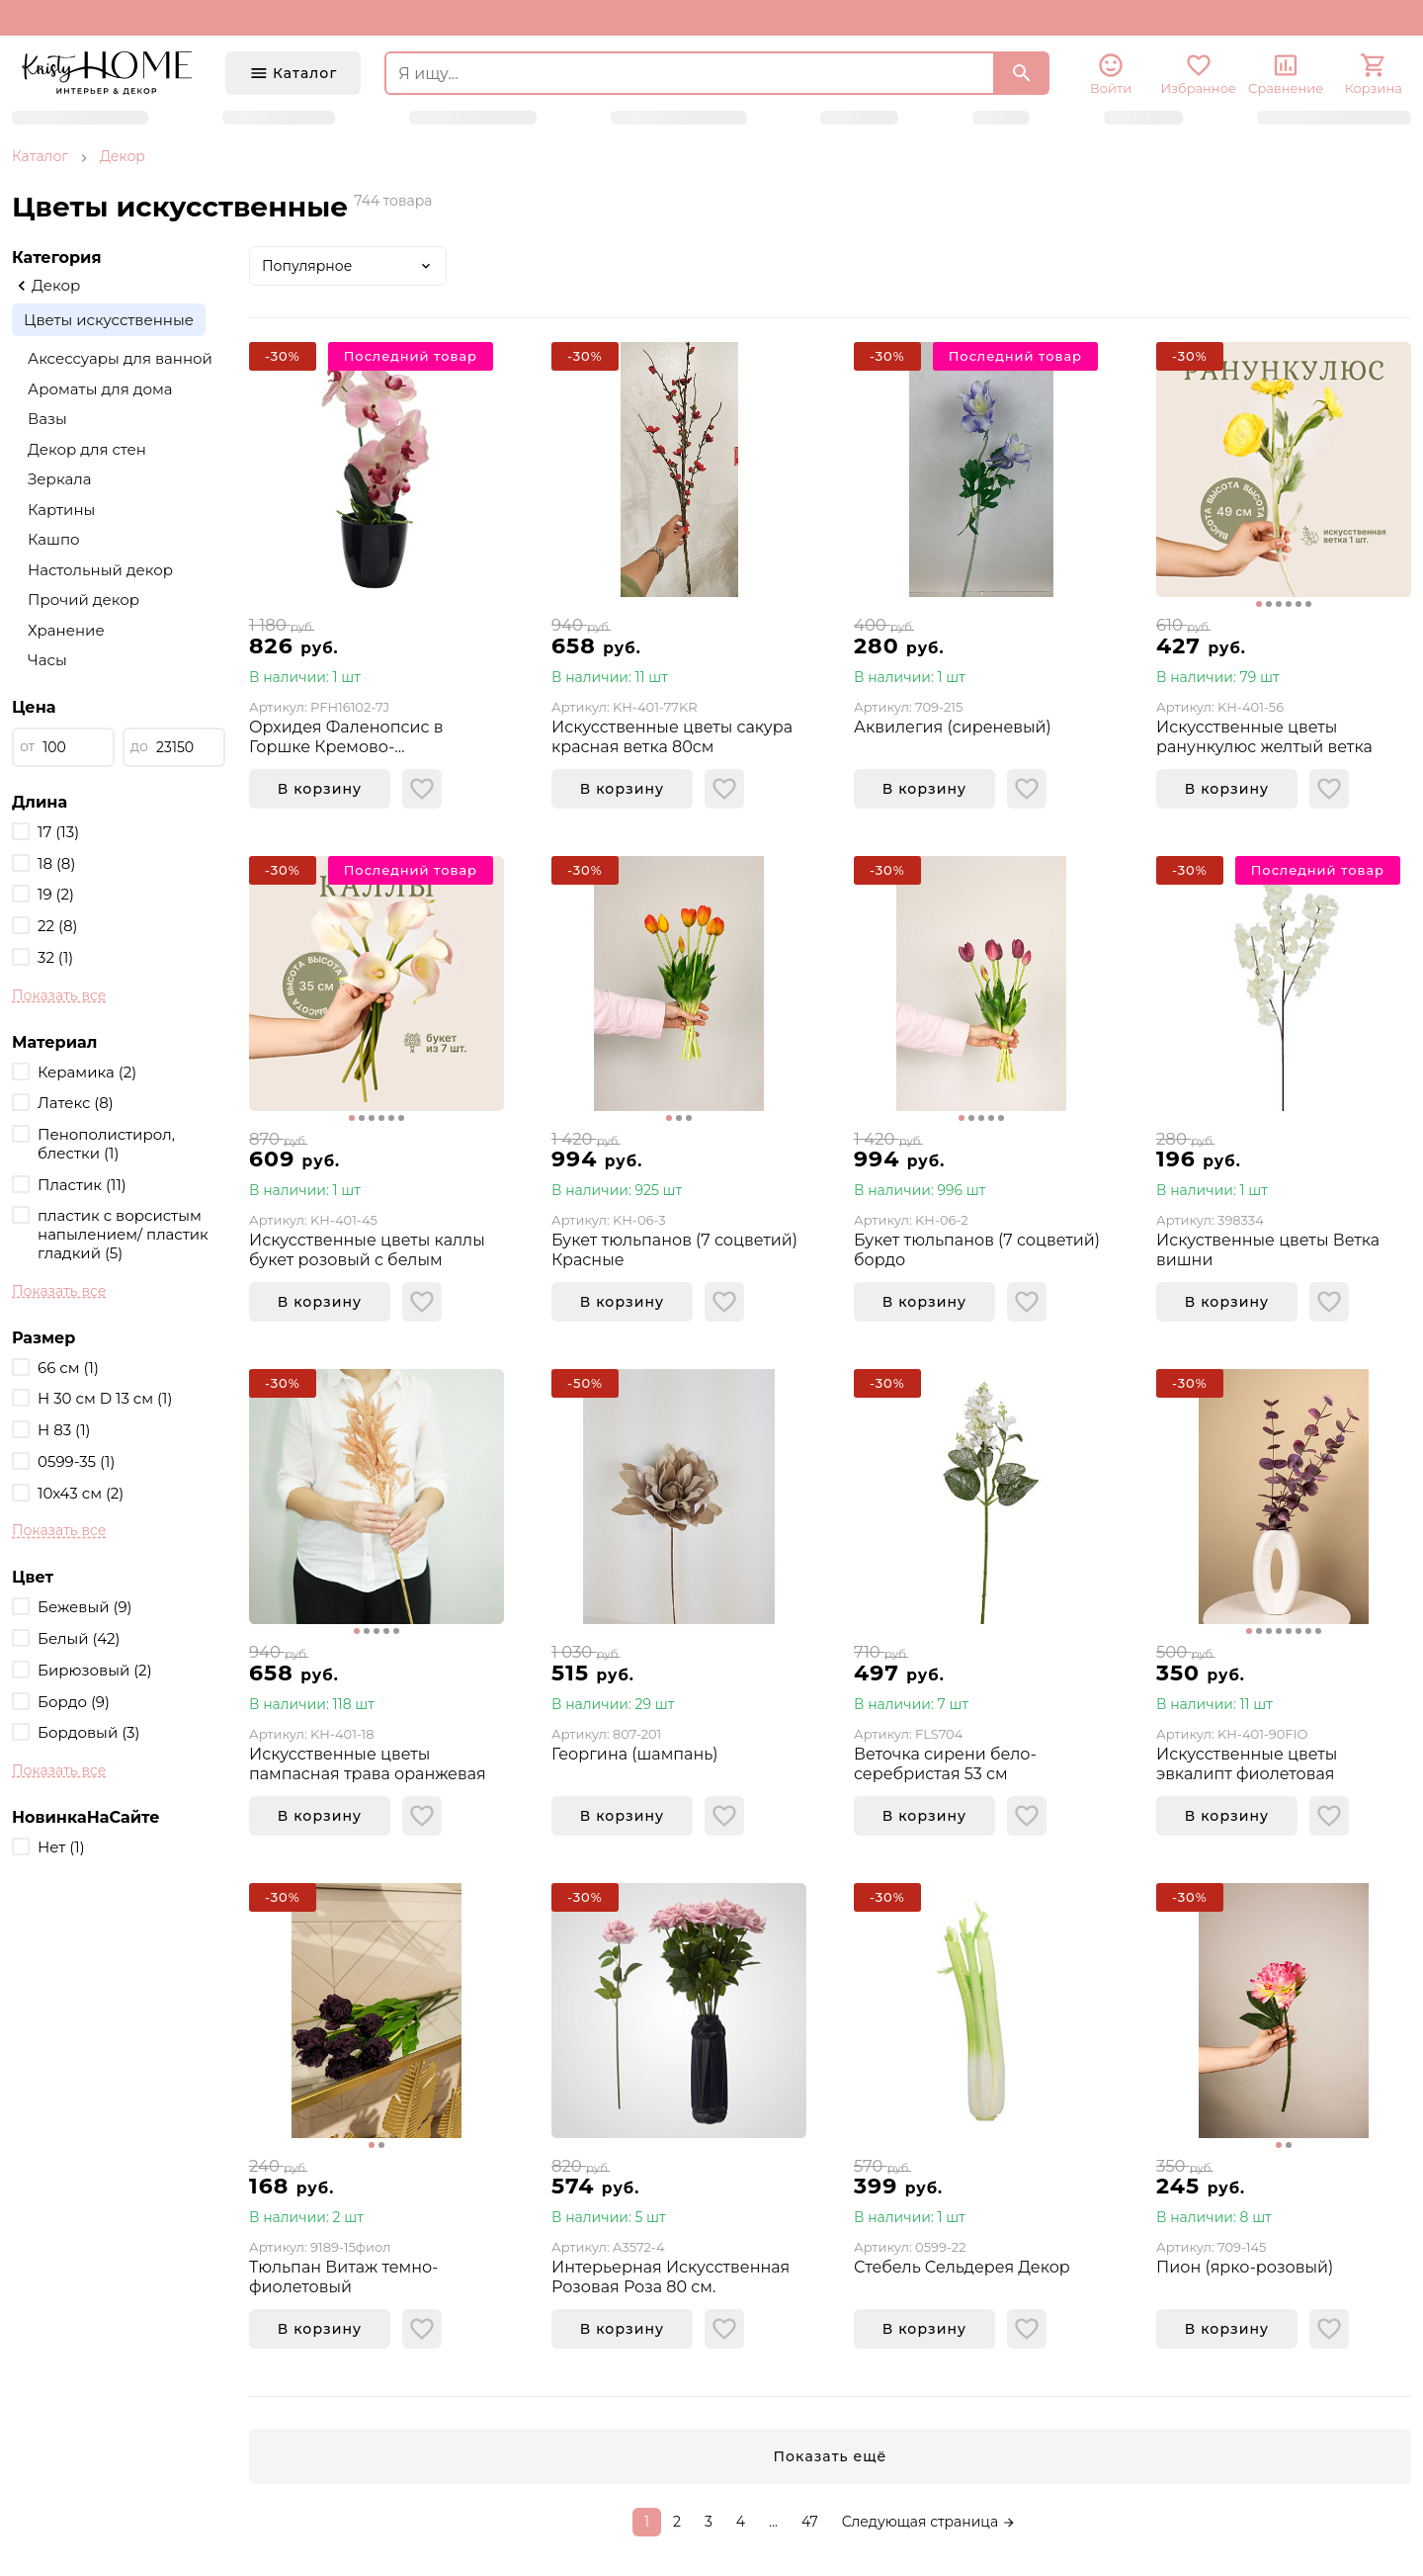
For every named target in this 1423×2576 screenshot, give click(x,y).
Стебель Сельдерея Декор (962, 2267)
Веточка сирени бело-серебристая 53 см (945, 1764)
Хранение (66, 630)
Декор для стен (87, 449)
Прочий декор (83, 599)
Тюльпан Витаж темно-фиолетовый (343, 2277)
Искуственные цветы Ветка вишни (1268, 1250)
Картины (61, 509)
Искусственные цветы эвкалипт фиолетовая (1246, 1764)
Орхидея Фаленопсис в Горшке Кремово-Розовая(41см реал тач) (346, 737)
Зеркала (59, 479)
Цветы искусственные (109, 319)
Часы (47, 659)
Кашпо (54, 539)
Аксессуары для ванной (120, 358)
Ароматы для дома (100, 389)
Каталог (40, 156)
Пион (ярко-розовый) (1244, 2267)
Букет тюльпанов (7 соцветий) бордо (977, 1250)
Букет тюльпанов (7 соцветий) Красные (674, 1250)
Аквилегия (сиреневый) (952, 727)
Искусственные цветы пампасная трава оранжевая (367, 1764)
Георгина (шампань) (634, 1754)
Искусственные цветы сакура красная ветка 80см (672, 737)
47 (809, 2522)
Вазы (47, 418)
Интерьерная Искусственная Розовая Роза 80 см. (670, 2277)
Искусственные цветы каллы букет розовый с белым (367, 1250)
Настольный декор (100, 569)
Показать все (59, 995)
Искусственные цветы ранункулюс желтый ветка (1264, 737)
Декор (122, 156)
